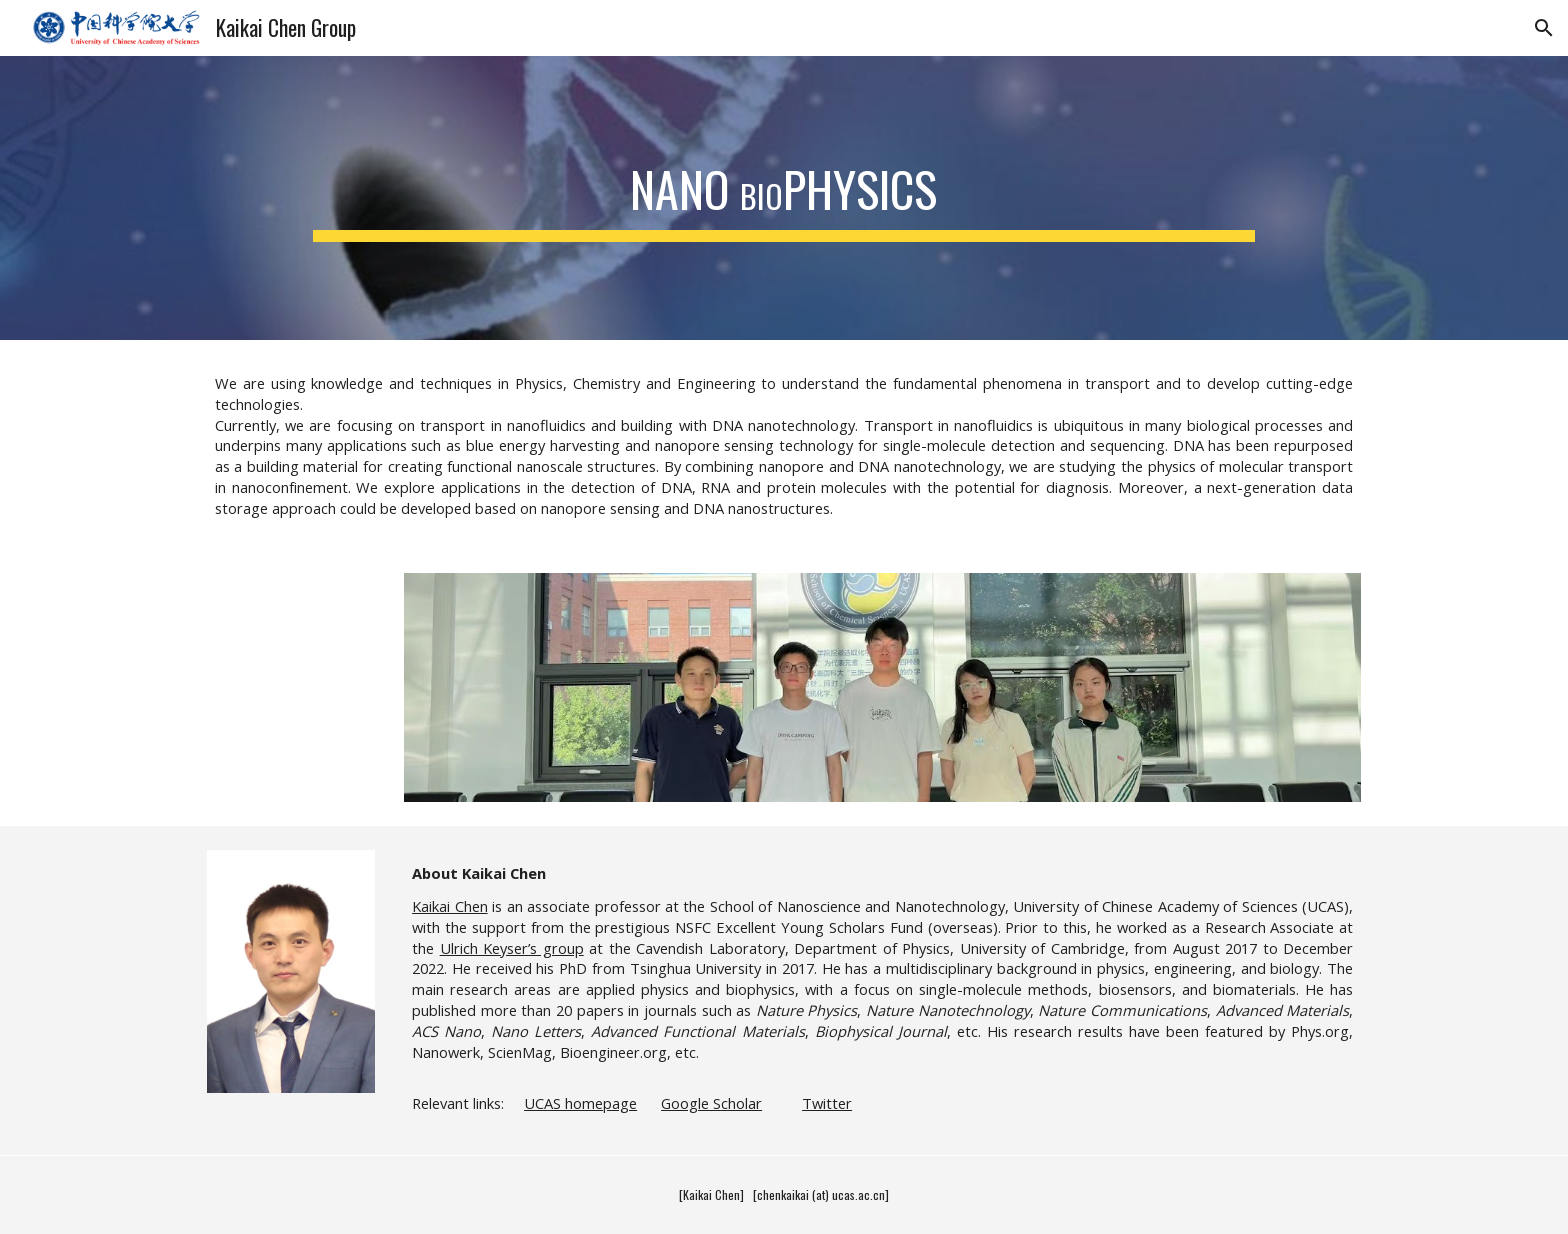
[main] (783, 184)
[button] (1544, 28)
